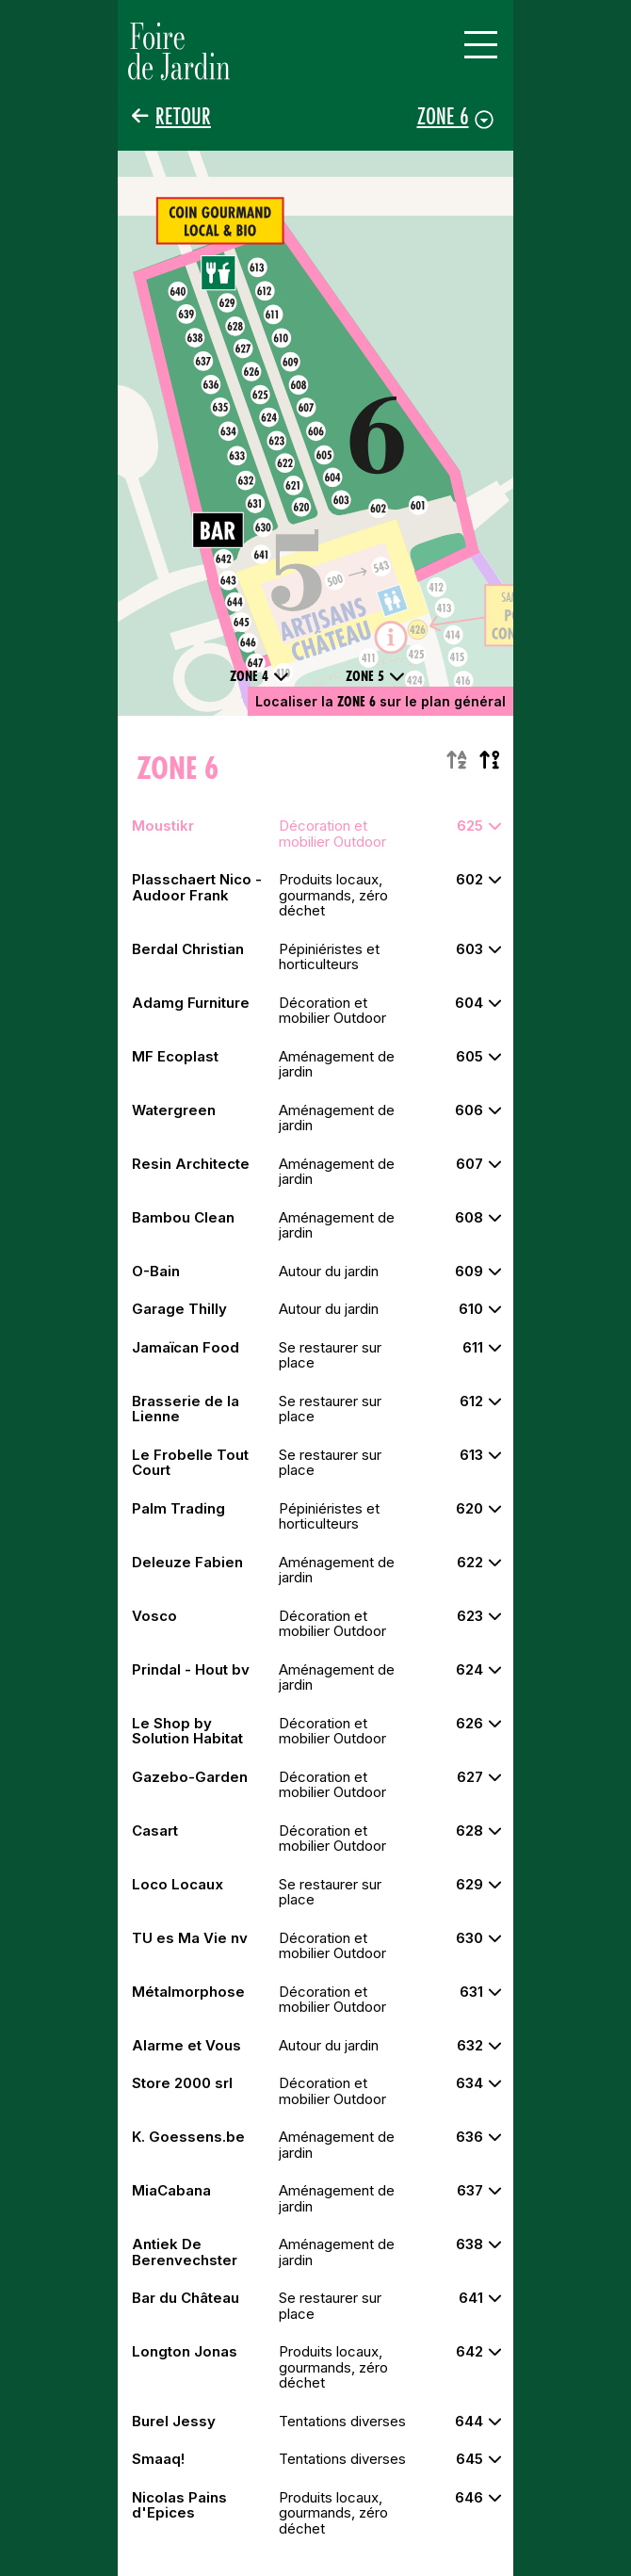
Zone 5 (375, 676)
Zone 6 (443, 116)
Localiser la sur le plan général (380, 701)
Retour (183, 116)
